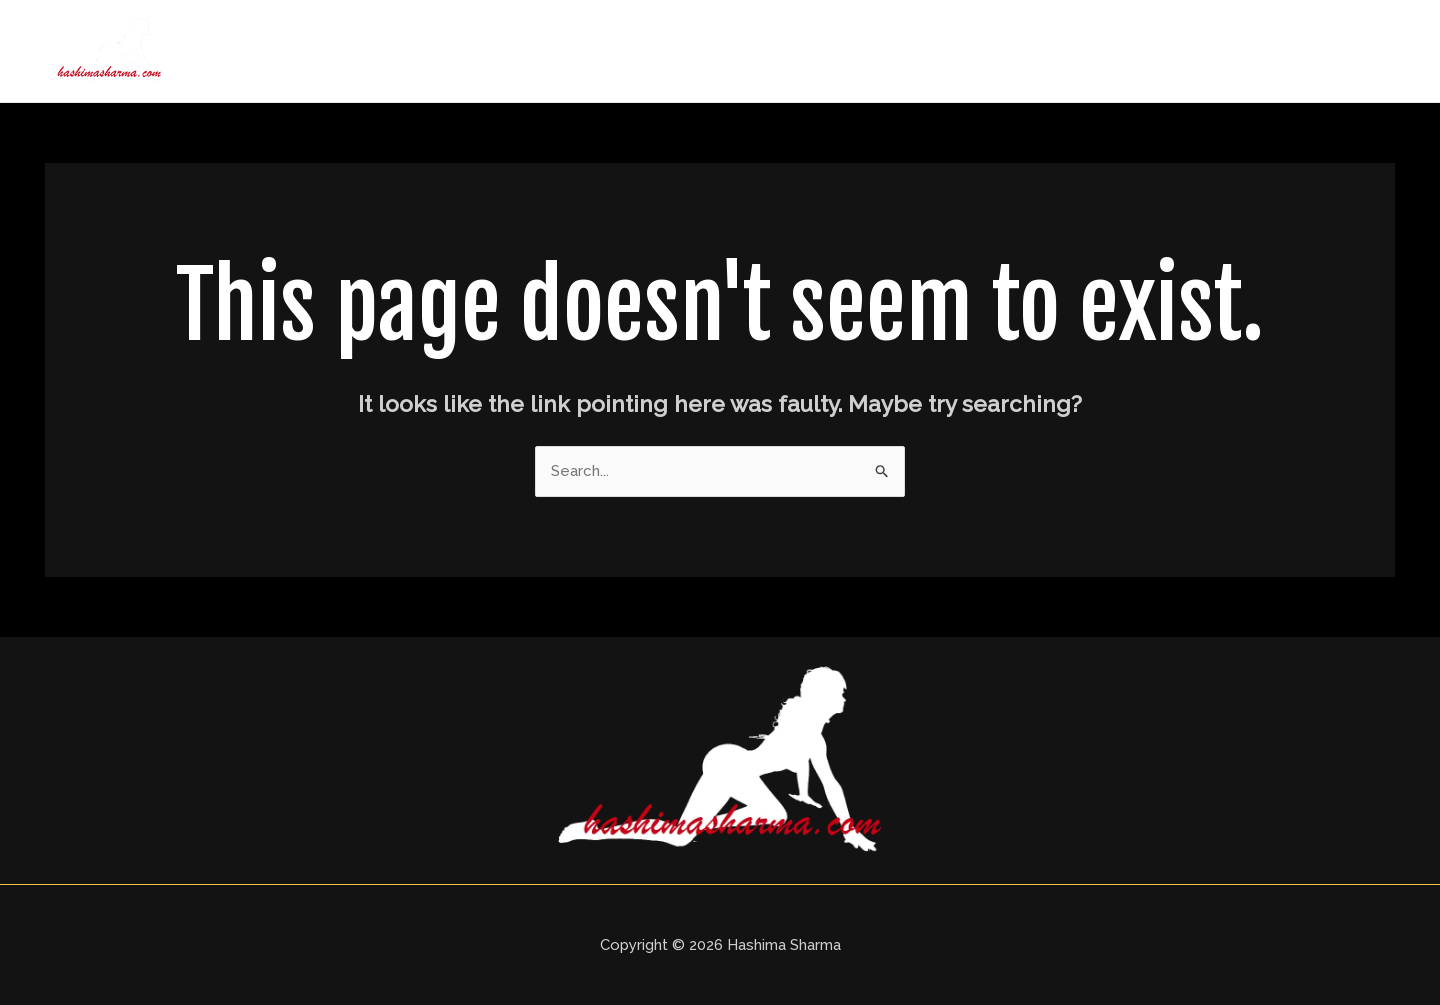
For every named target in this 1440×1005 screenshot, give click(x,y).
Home (812, 51)
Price (1151, 51)
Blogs (1229, 51)
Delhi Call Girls (1039, 51)
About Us (909, 51)
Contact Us (1332, 51)
